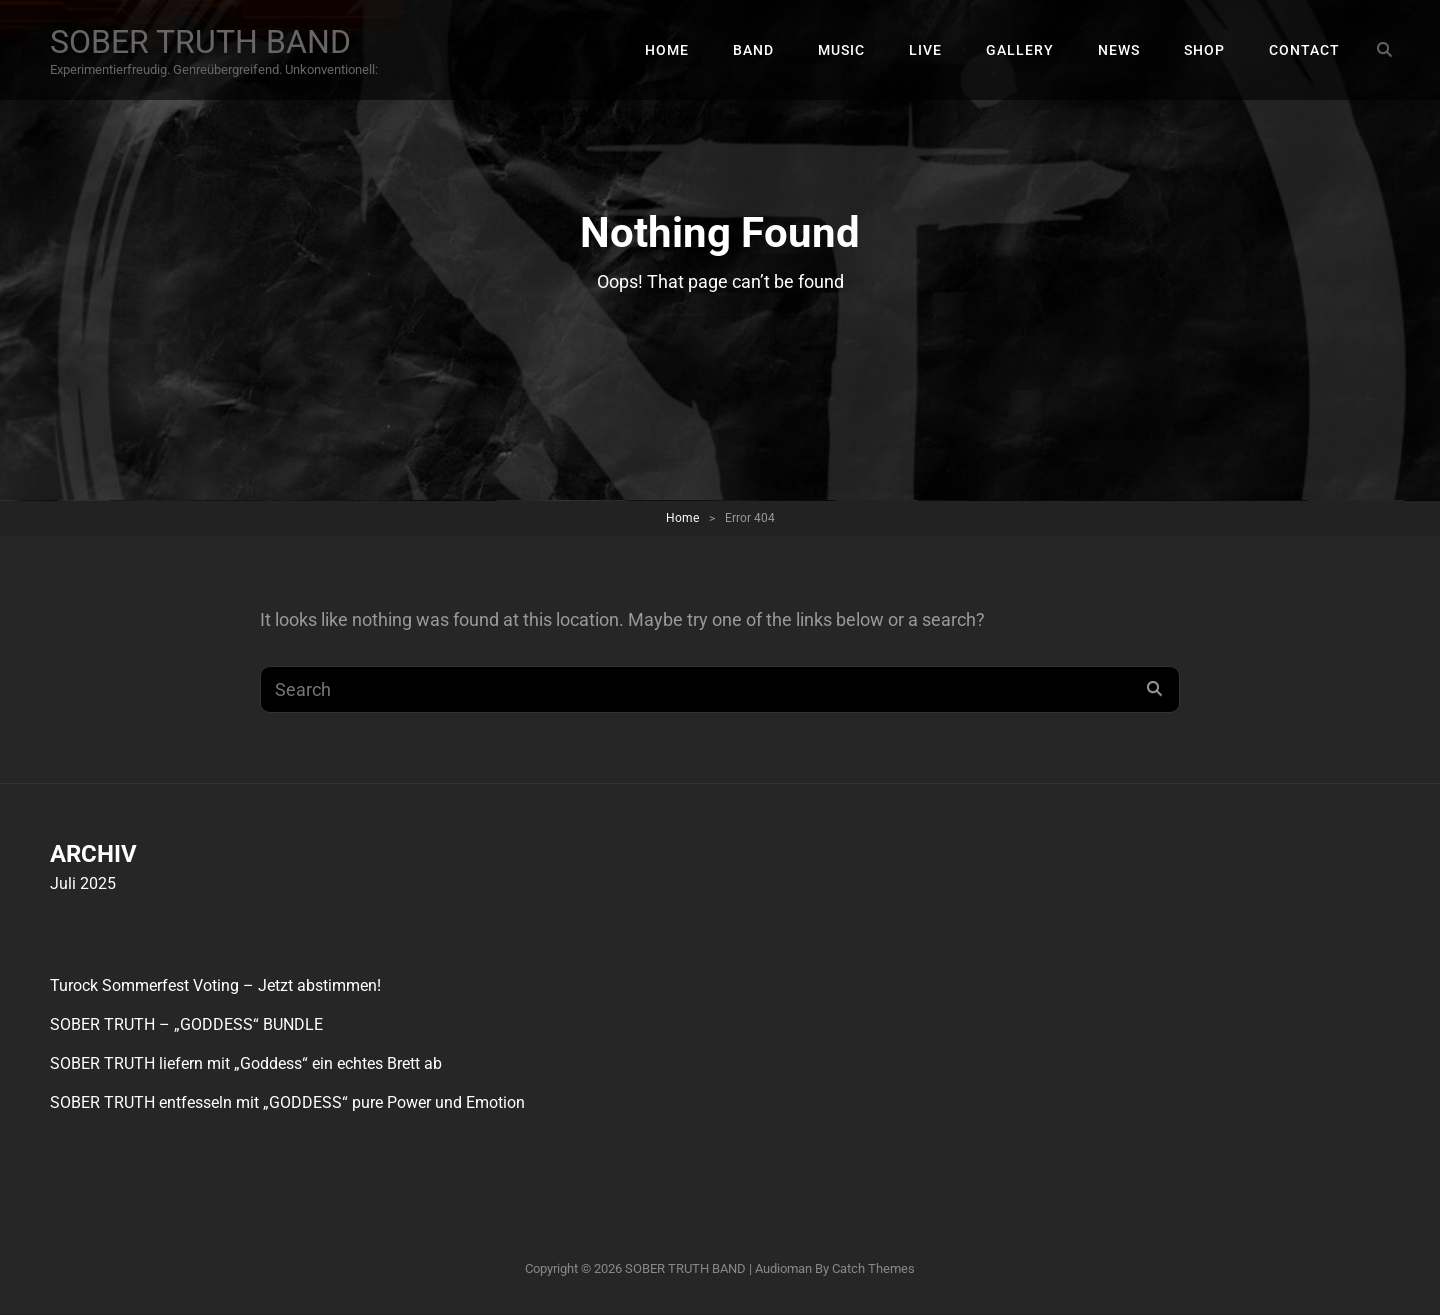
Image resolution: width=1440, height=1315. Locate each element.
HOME (667, 50)
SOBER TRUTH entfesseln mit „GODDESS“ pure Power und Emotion (287, 1102)
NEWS (1119, 50)
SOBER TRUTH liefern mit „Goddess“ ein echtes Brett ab (246, 1063)
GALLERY (1020, 50)
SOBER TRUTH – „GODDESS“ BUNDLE (186, 1024)
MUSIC (841, 50)
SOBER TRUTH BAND (200, 42)
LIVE (925, 50)
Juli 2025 (83, 883)
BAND (753, 50)
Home (682, 518)
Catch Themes (873, 1268)
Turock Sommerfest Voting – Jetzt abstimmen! (215, 985)
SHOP (1204, 50)
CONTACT (1304, 50)
